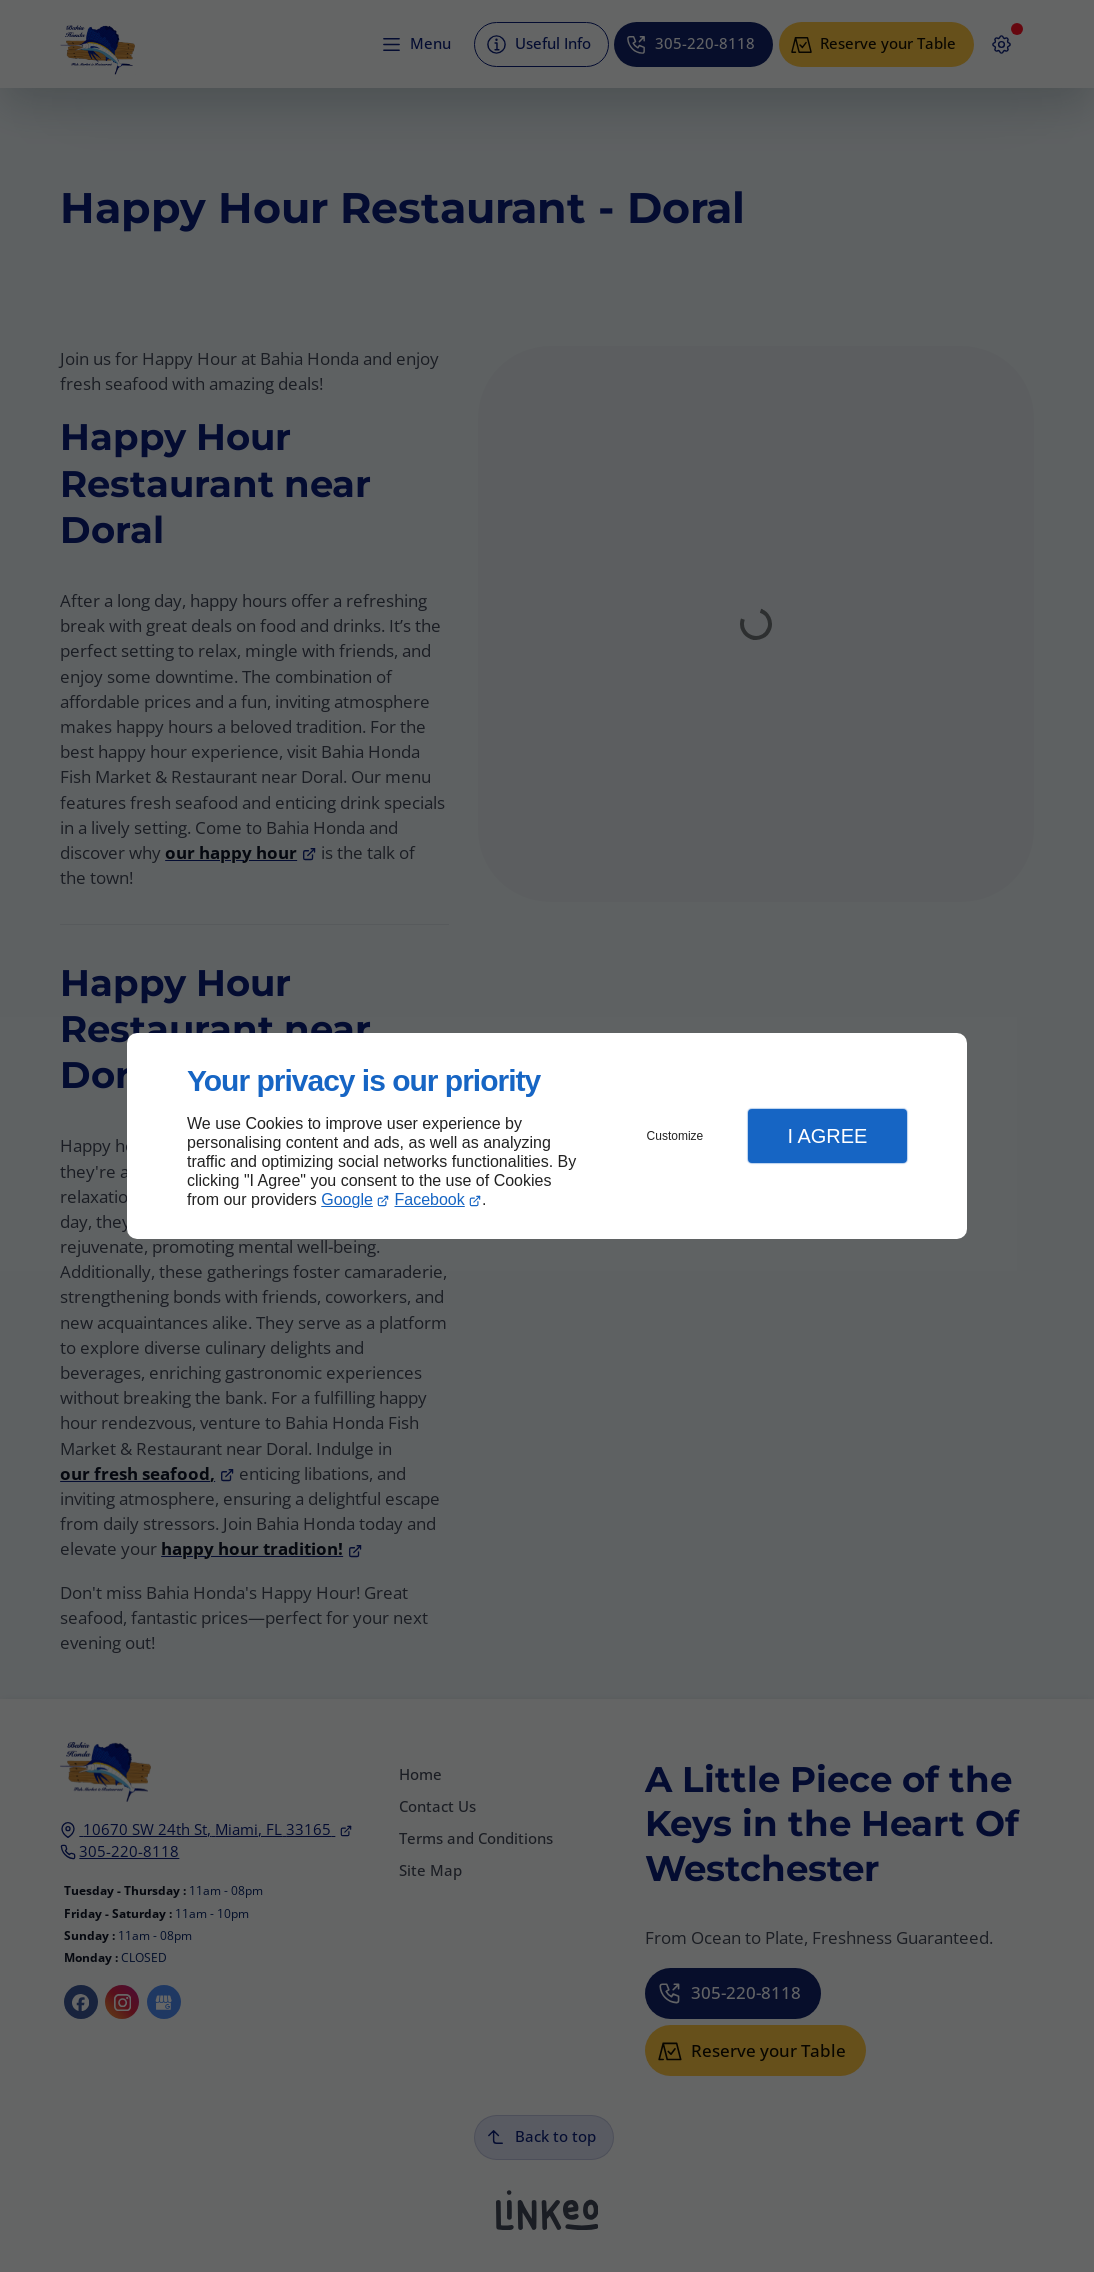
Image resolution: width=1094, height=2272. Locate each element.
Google (347, 1199)
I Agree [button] (827, 1136)
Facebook (430, 1199)
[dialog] (547, 1136)
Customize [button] (675, 1136)
